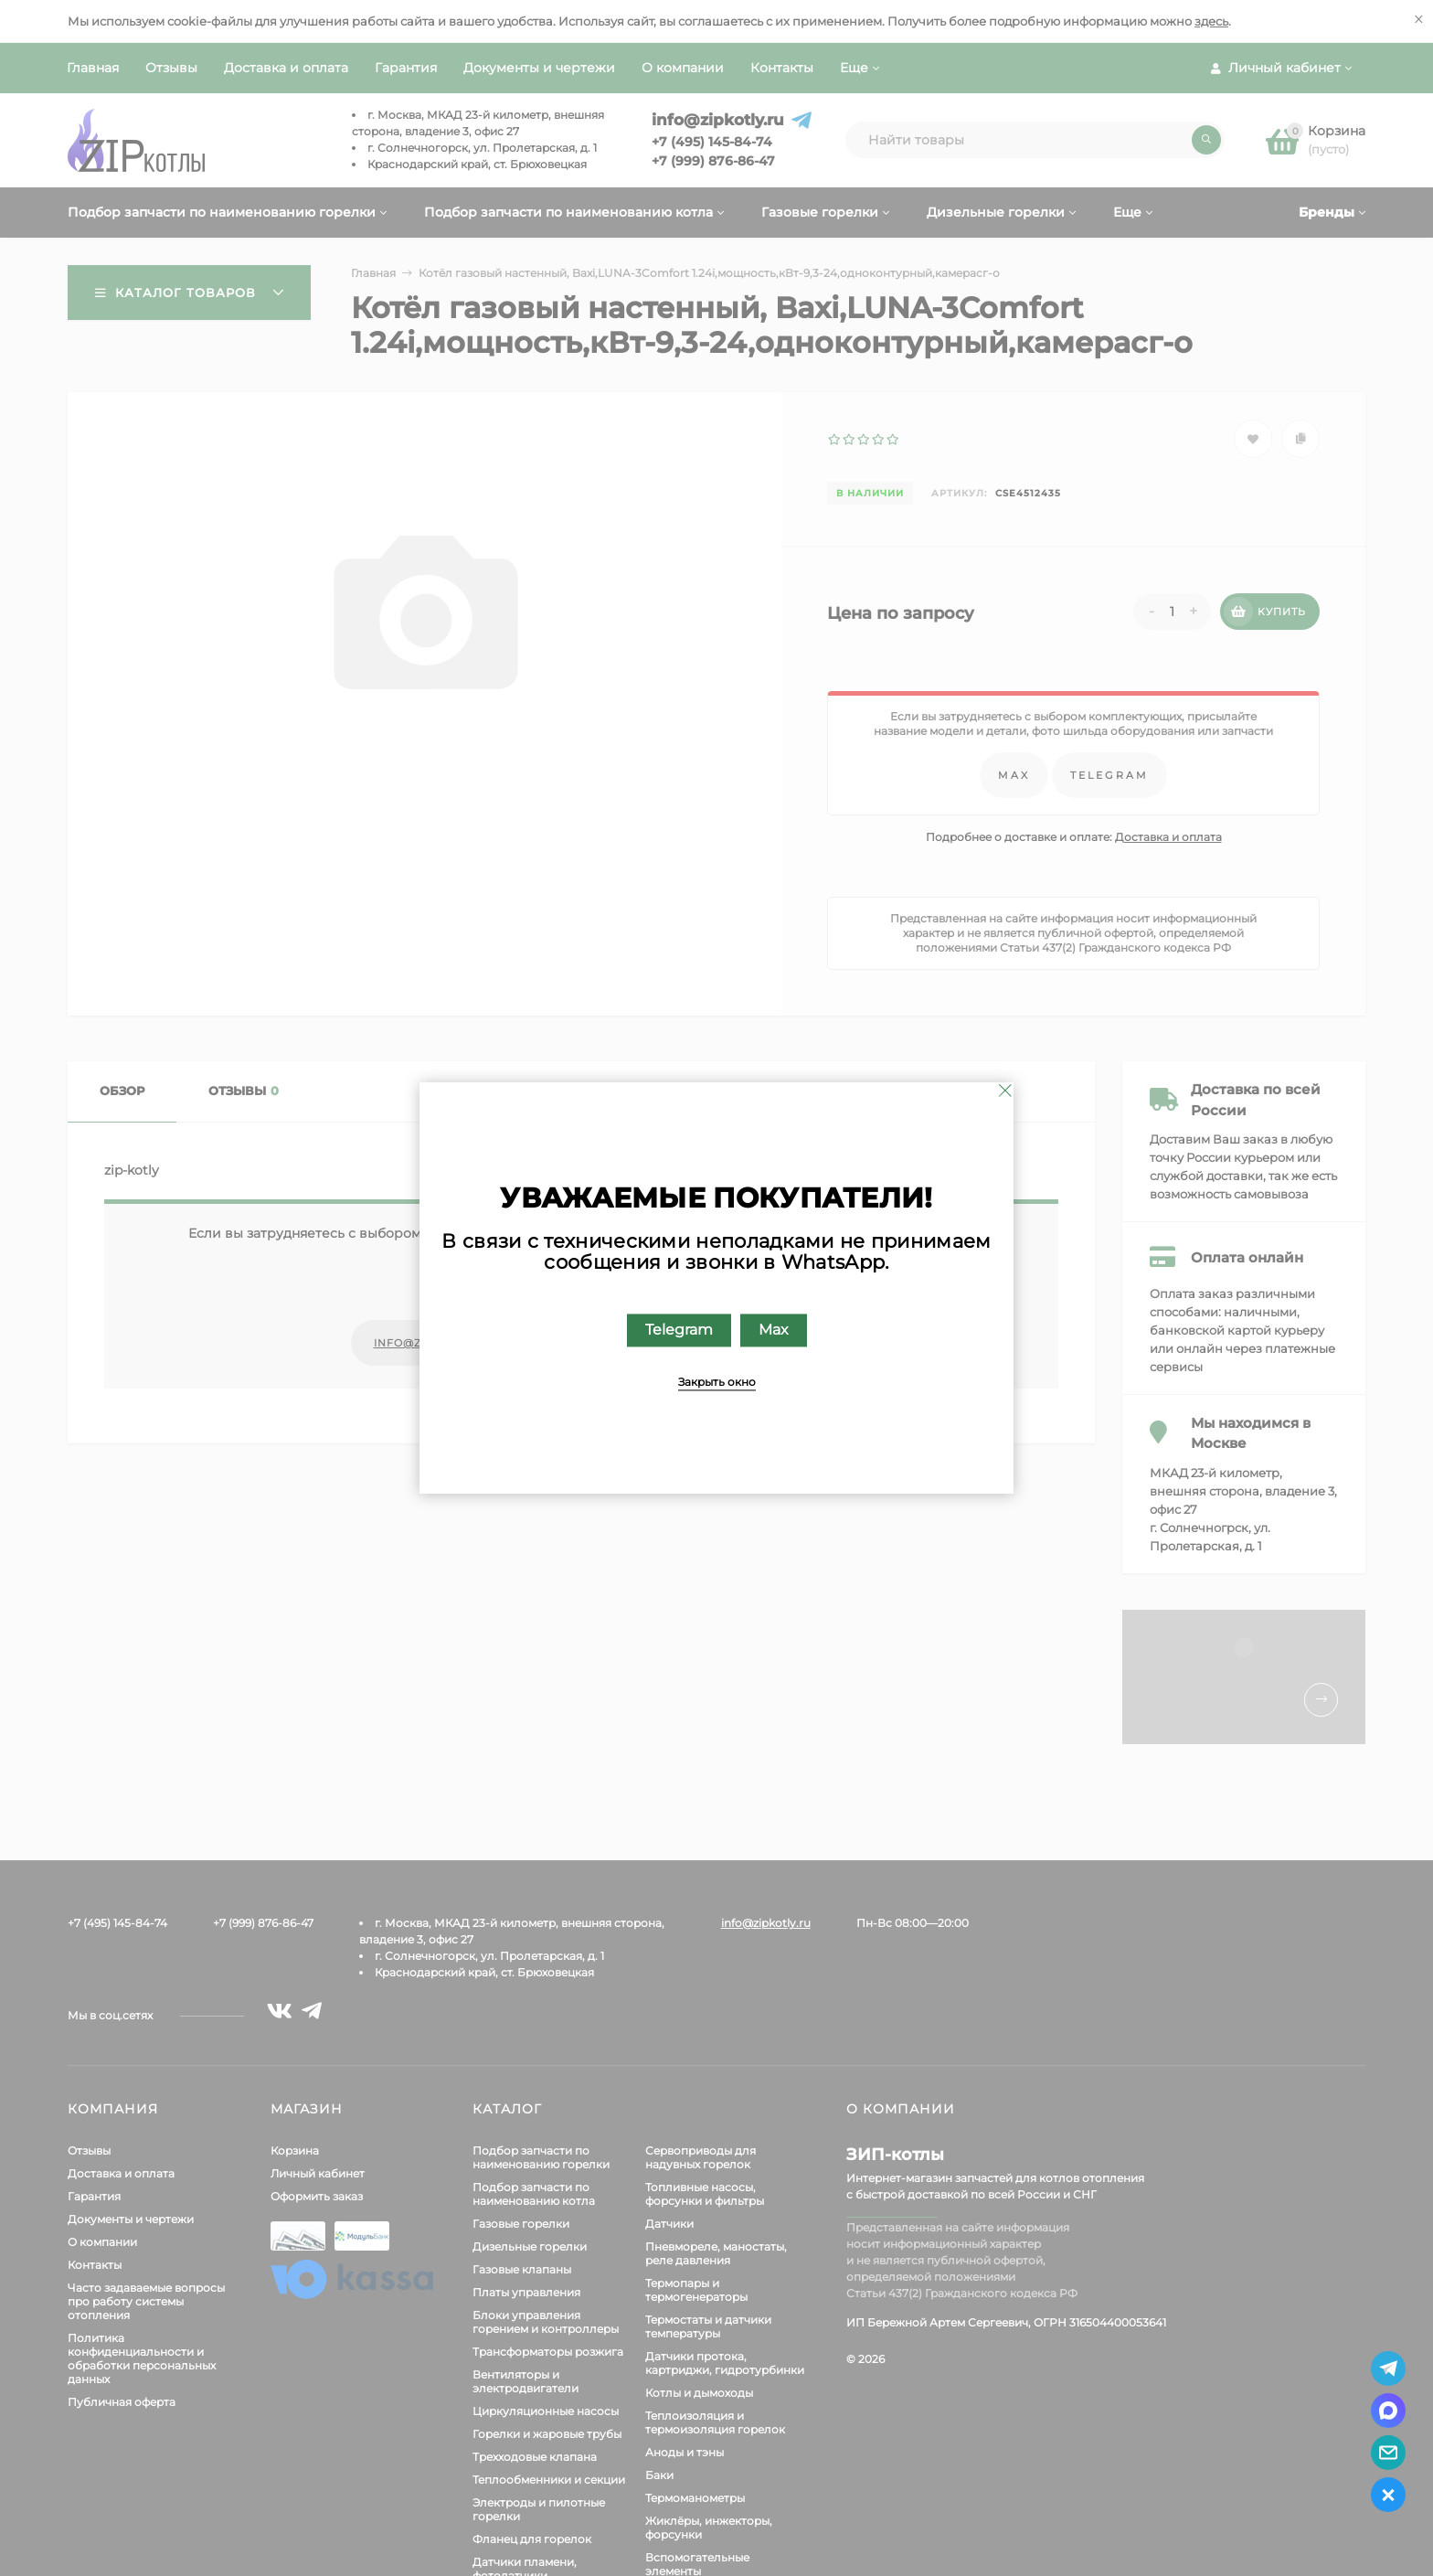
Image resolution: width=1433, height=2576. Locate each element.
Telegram (679, 1330)
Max (774, 1330)
